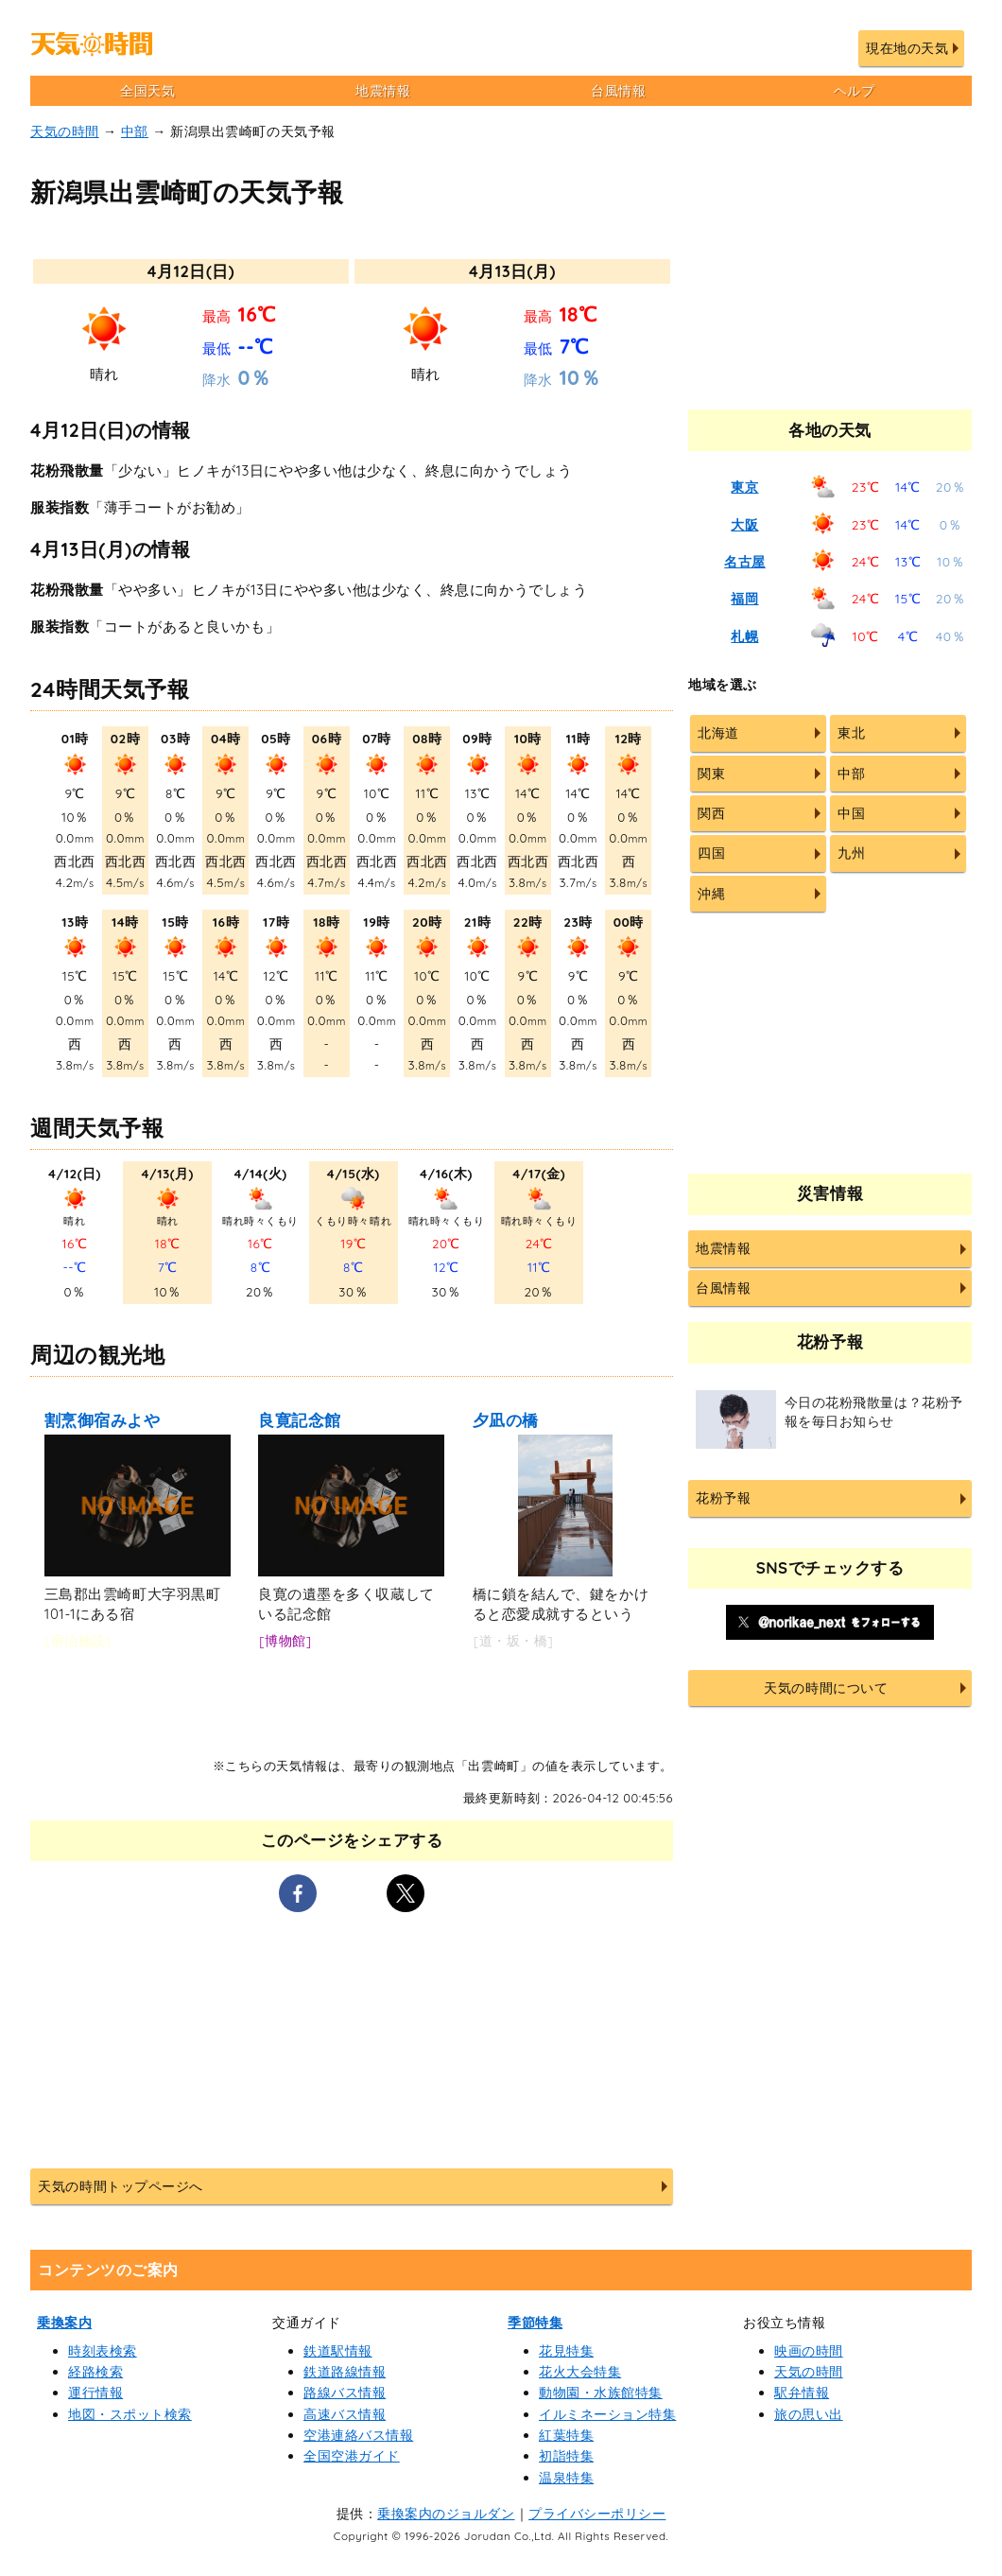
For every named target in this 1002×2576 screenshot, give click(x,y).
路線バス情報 (344, 2392)
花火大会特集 (580, 2371)
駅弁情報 (801, 2392)
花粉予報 (723, 1497)
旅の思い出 (808, 2414)
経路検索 (95, 2371)
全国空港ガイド (351, 2455)
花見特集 (566, 2350)
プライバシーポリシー (596, 2513)
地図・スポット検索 (130, 2414)
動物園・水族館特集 (601, 2392)
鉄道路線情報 (344, 2371)
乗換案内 (64, 2322)
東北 (851, 732)
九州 (851, 853)
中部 (134, 131)
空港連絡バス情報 (358, 2435)
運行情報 (95, 2392)
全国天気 (147, 90)
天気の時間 (64, 131)
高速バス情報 (344, 2414)
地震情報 (382, 90)
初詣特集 (566, 2455)
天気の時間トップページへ (120, 2186)
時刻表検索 (102, 2350)
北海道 (718, 732)
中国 (851, 813)
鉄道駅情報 (337, 2350)
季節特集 (535, 2322)
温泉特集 (566, 2477)
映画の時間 (808, 2350)
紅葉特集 (566, 2435)
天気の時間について (826, 1688)
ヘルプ (854, 90)
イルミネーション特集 (607, 2414)
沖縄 (711, 893)
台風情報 (618, 90)
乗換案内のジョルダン (445, 2513)
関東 (711, 773)
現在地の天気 (907, 48)
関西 (711, 813)
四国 (711, 853)
